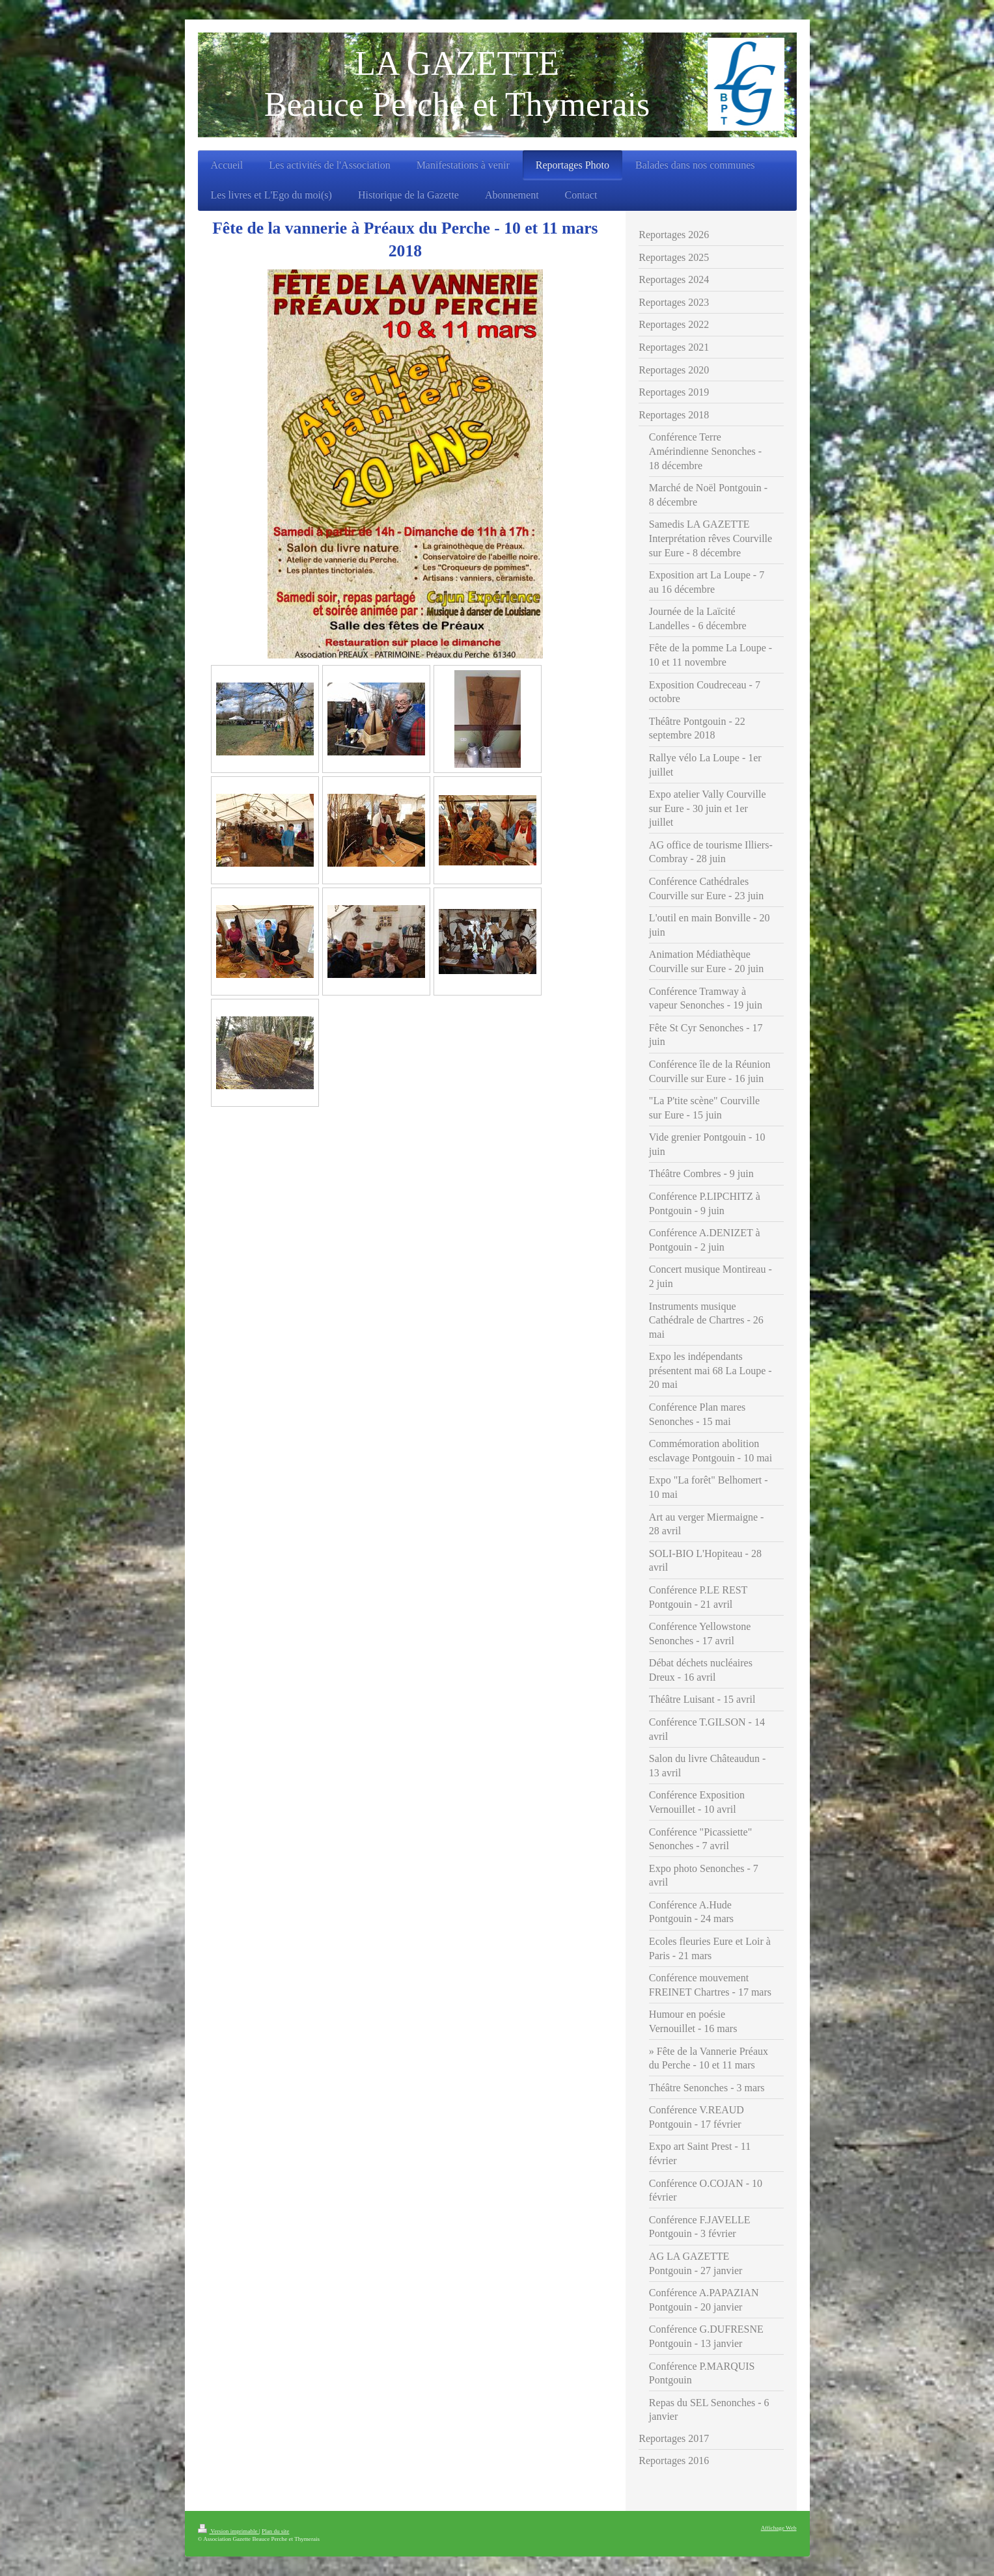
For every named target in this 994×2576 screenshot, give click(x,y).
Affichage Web (779, 2528)
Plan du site (275, 2531)
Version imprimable (228, 2531)
